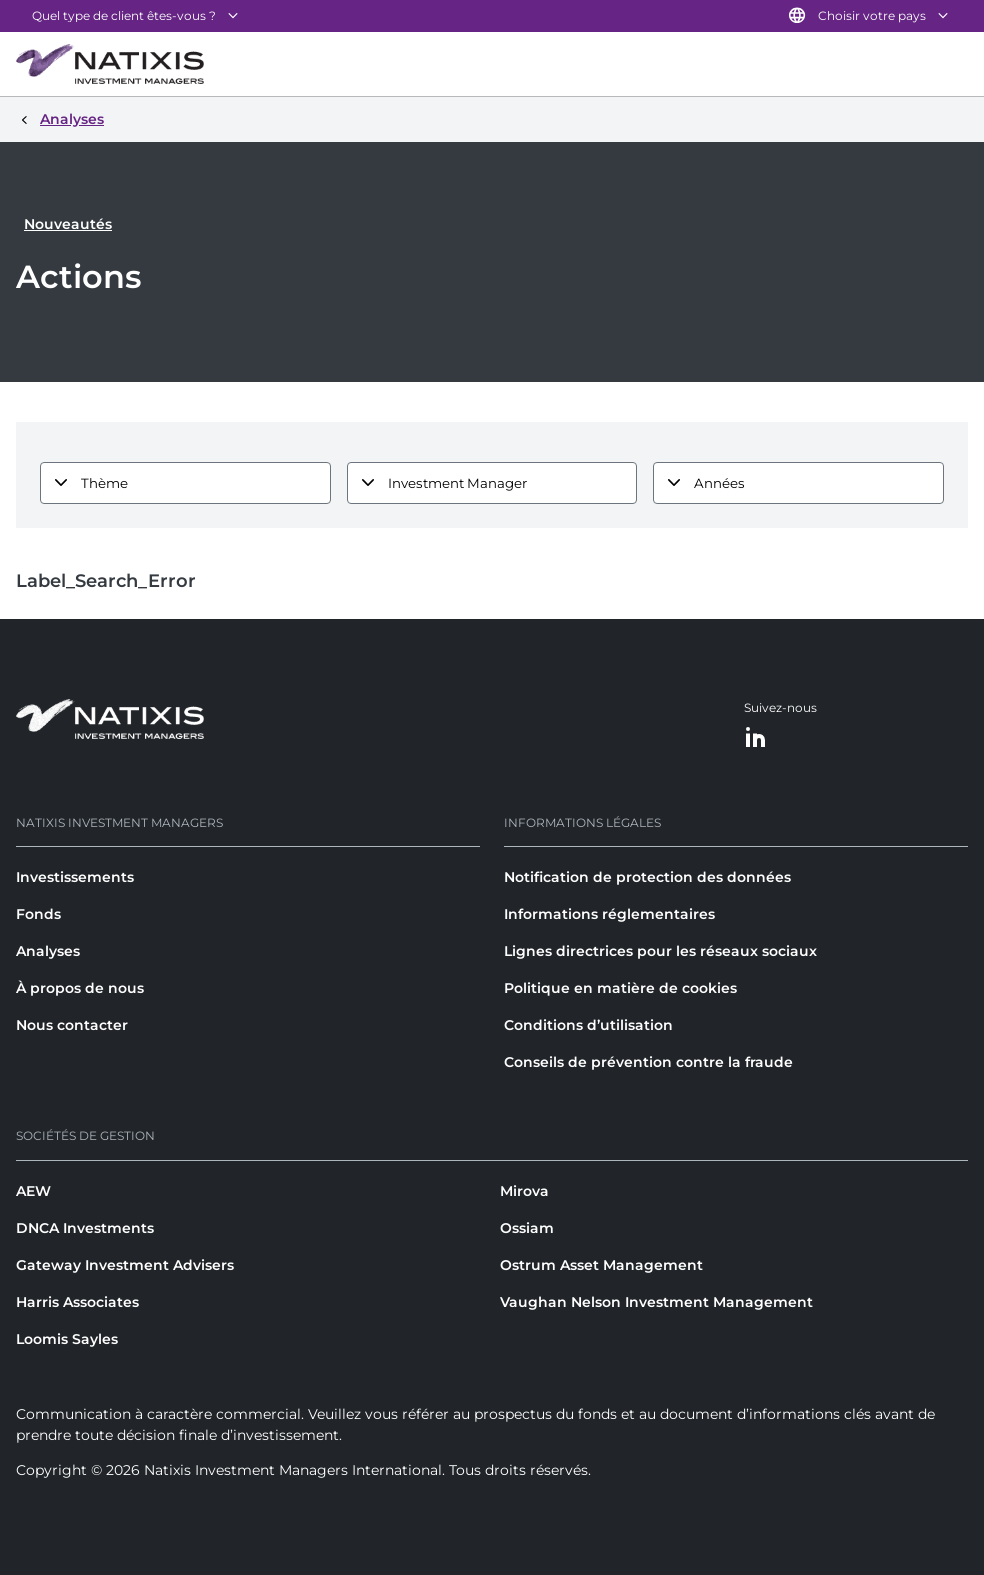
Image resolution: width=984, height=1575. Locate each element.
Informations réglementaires (609, 914)
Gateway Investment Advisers (125, 1265)
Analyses (48, 951)
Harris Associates (77, 1302)
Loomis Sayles (67, 1339)
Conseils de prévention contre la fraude (648, 1062)
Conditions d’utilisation (588, 1025)
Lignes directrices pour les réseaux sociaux (660, 951)
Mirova (524, 1191)
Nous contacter (72, 1025)
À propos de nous (80, 988)
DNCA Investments (85, 1228)
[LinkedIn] (756, 738)
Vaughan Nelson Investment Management (656, 1302)
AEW (33, 1191)
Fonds (38, 914)
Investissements (75, 877)
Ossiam (527, 1228)
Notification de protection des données (647, 877)
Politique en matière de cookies (620, 988)
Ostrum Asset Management (601, 1265)
